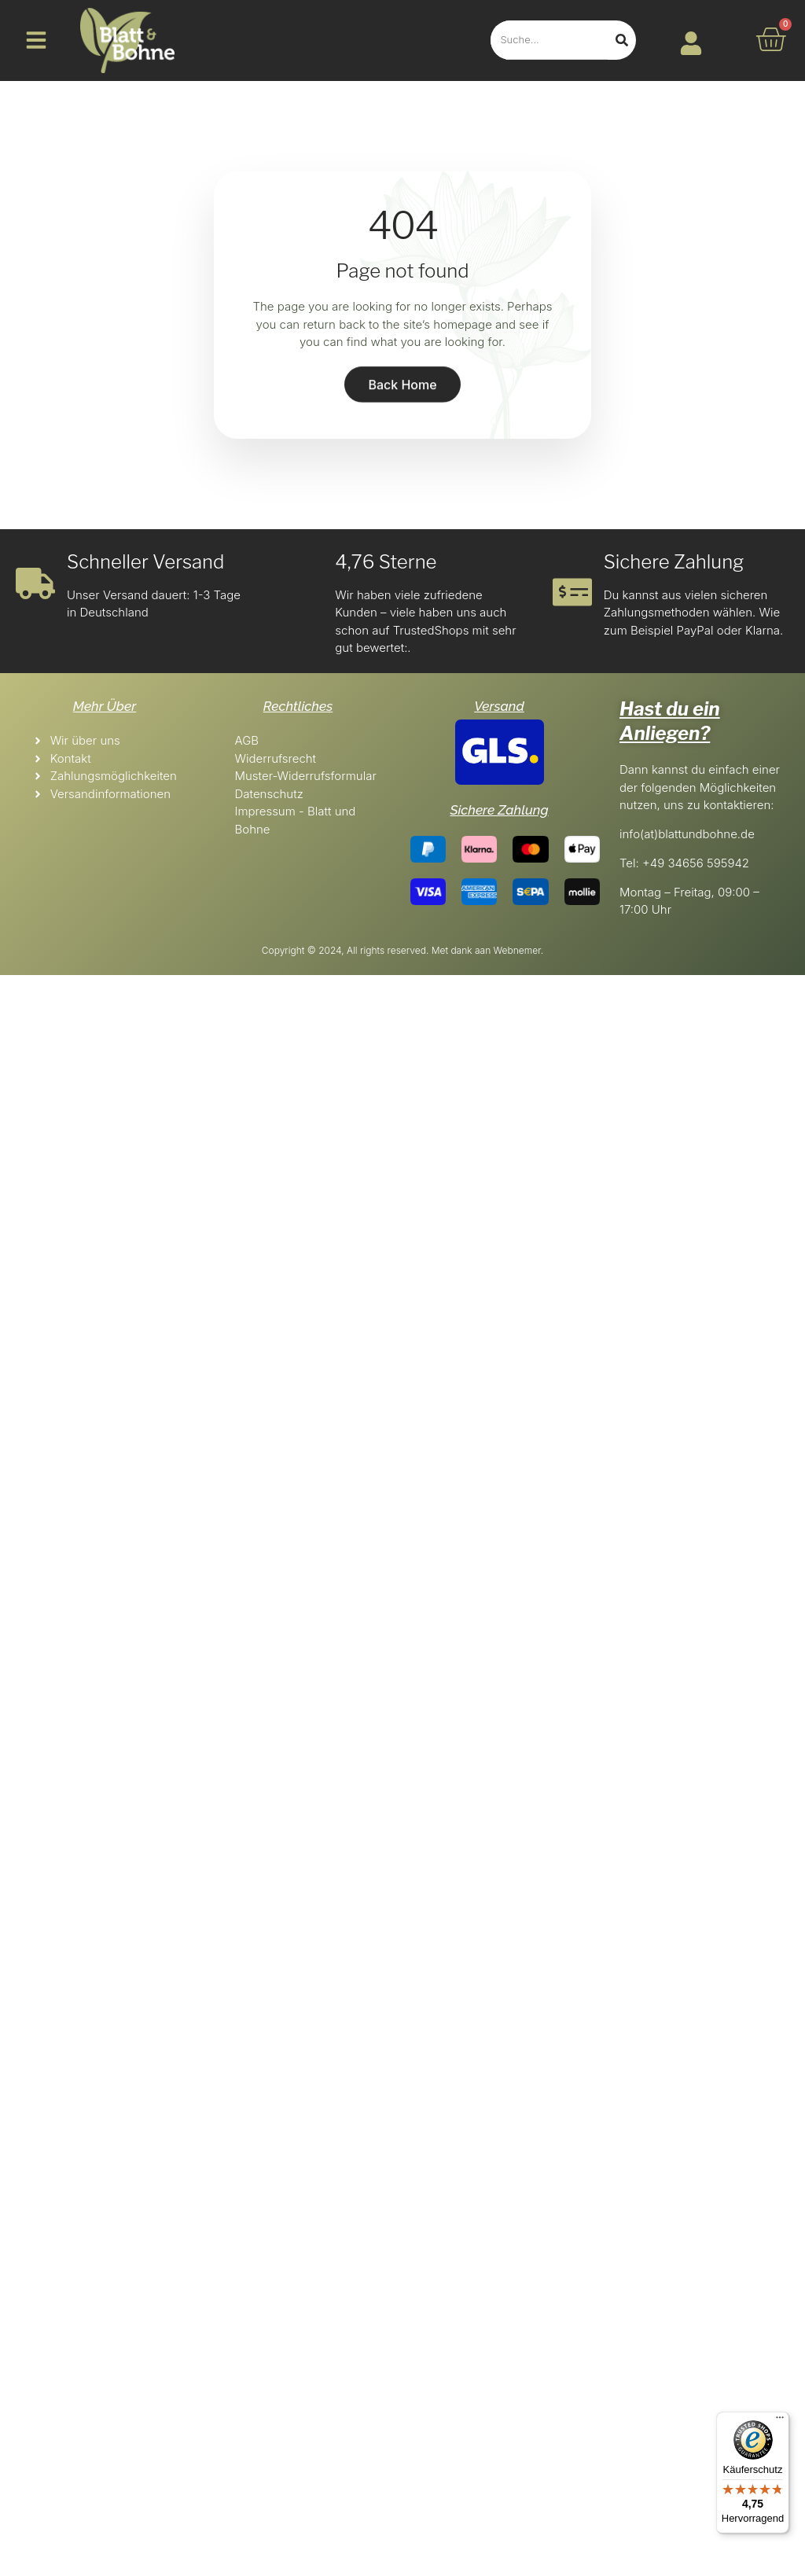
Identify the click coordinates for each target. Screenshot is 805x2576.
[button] (36, 40)
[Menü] (779, 2421)
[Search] (622, 40)
